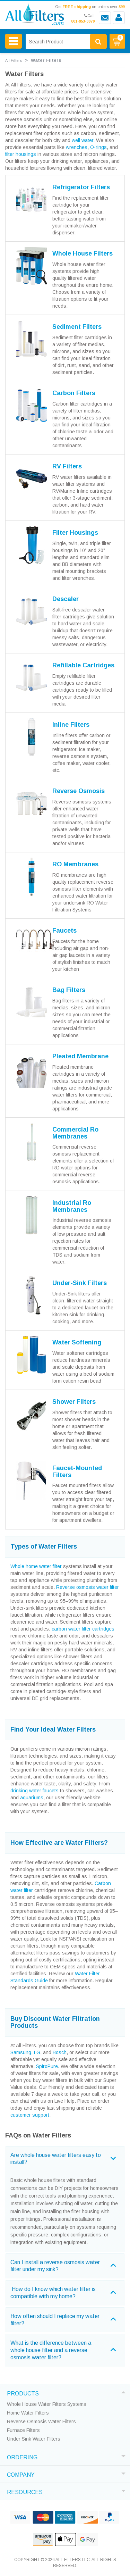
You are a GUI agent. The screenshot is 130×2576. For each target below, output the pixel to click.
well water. (83, 140)
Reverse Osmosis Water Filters (41, 2421)
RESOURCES (25, 2491)
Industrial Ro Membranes (71, 1206)
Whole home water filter (36, 1566)
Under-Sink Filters (79, 1282)
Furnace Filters (23, 2430)
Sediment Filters (77, 326)
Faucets (64, 930)
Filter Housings (75, 532)
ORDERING (22, 2456)
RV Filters (67, 466)
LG (37, 2052)
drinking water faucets (34, 1790)
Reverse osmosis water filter (87, 1587)
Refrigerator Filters (81, 187)
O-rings (98, 147)
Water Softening (76, 1342)
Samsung (20, 2052)
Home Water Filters (28, 2413)
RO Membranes (75, 864)
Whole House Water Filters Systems (46, 2404)
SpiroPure (47, 2066)
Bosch (60, 2052)
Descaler (65, 598)
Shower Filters (74, 1401)
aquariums (31, 1797)
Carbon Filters (73, 393)
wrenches (76, 147)
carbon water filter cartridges (83, 1629)
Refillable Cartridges (83, 665)
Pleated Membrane (80, 1056)
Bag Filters (68, 989)
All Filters (13, 60)
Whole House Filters (82, 253)
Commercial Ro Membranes (75, 1133)
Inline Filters (70, 724)
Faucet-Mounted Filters (77, 1471)
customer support (29, 2115)
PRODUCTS (23, 2393)
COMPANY (21, 2474)
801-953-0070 (83, 21)
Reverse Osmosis (78, 790)
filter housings (20, 154)
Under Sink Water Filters (33, 2439)
